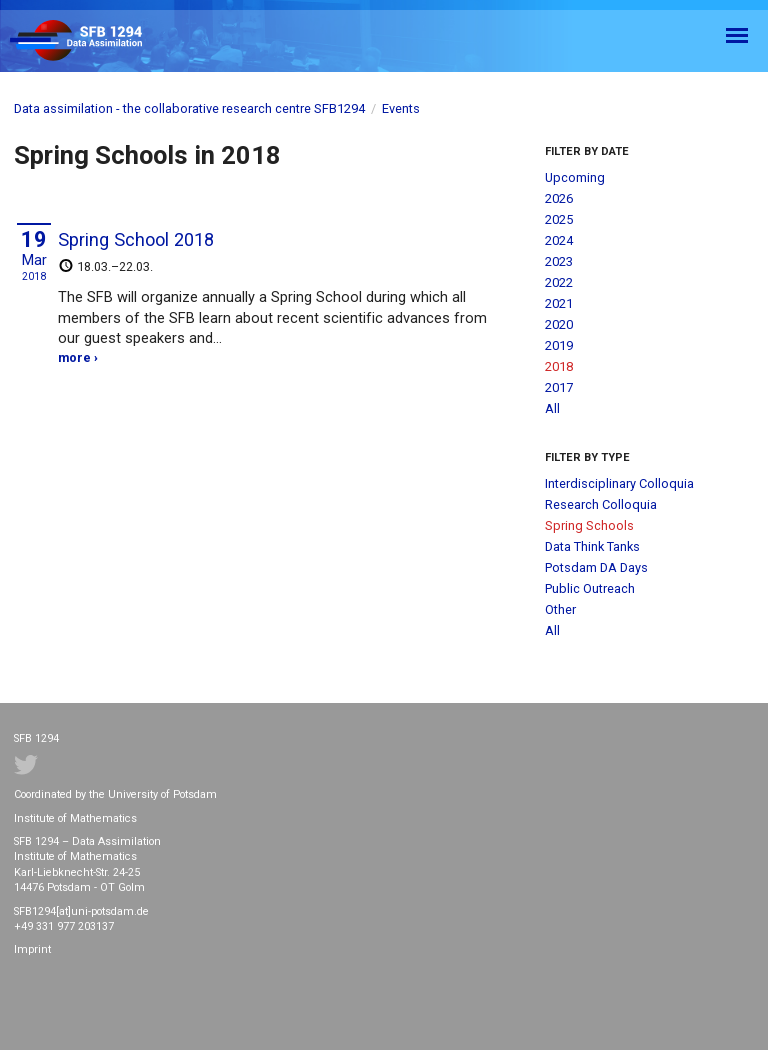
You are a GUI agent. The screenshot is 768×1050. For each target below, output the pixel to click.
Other (560, 609)
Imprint (32, 949)
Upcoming (575, 177)
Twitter (26, 765)
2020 (559, 324)
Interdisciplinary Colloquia (619, 483)
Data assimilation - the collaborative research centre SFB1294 (189, 108)
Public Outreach (590, 588)
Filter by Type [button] (587, 457)
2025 (559, 219)
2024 (559, 240)
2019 (559, 345)
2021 (559, 303)
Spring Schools (589, 525)
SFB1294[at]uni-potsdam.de (81, 911)
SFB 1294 (94, 41)
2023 (559, 261)
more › (78, 357)
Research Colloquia (601, 504)
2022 (559, 282)
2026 (559, 198)
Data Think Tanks (592, 546)
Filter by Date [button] (587, 151)
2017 (559, 387)
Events (401, 108)
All (552, 408)
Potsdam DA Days (596, 567)
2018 (559, 366)
